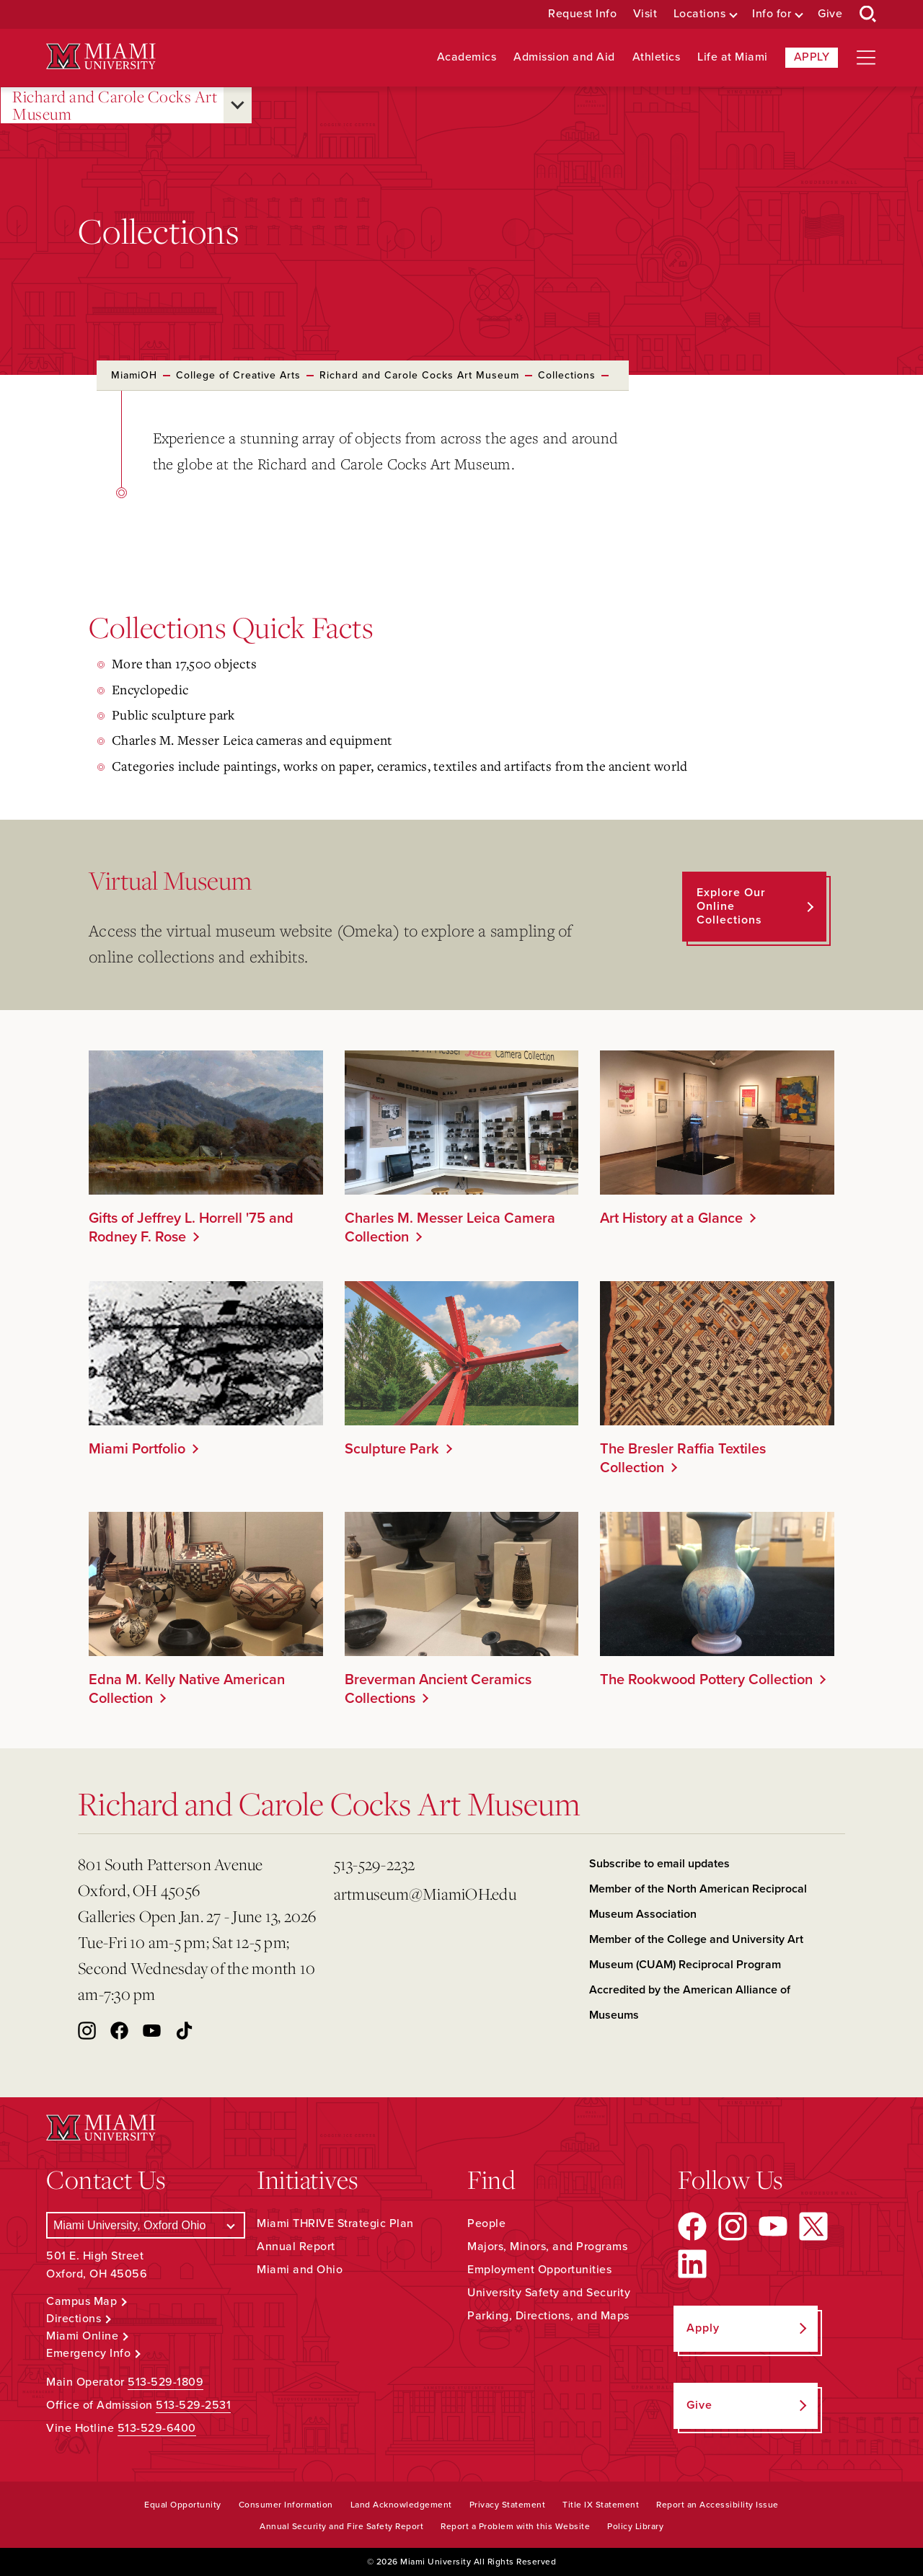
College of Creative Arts (238, 375)
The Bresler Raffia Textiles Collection (683, 1458)
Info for (771, 14)
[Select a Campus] (145, 2225)
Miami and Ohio (300, 2269)
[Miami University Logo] (101, 56)
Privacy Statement (507, 2505)
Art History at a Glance (671, 1218)
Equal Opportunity (182, 2505)
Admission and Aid (564, 57)
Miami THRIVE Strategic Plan (335, 2223)
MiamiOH (134, 375)
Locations (700, 14)
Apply (812, 57)
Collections (567, 375)
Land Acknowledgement (401, 2505)
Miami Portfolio (137, 1449)
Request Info (582, 14)
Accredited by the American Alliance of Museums (689, 2002)
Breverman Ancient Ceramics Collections (438, 1689)
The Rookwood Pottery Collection (706, 1679)
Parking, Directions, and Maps (548, 2316)
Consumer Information (286, 2505)
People (486, 2223)
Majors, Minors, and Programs (547, 2246)
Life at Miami (732, 57)
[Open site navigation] (866, 57)
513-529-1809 (165, 2382)
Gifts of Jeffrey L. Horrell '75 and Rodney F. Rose (191, 1228)
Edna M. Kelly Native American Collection (187, 1689)
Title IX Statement (600, 2505)
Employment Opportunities (539, 2269)
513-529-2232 (374, 1864)
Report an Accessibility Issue (717, 2505)
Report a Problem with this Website (515, 2526)
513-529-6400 (157, 2428)
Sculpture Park (392, 1449)
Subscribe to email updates (659, 1863)
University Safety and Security (548, 2292)
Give (830, 14)
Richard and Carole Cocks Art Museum (114, 105)
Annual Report (296, 2246)
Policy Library (635, 2526)
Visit (645, 14)
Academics (467, 57)
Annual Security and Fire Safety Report (341, 2526)
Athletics (656, 57)
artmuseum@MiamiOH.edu (425, 1893)
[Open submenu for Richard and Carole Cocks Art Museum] (238, 105)
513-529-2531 (193, 2405)
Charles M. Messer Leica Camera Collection (450, 1228)
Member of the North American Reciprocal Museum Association (698, 1901)
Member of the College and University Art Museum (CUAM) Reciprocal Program (696, 1952)
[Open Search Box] (868, 14)
